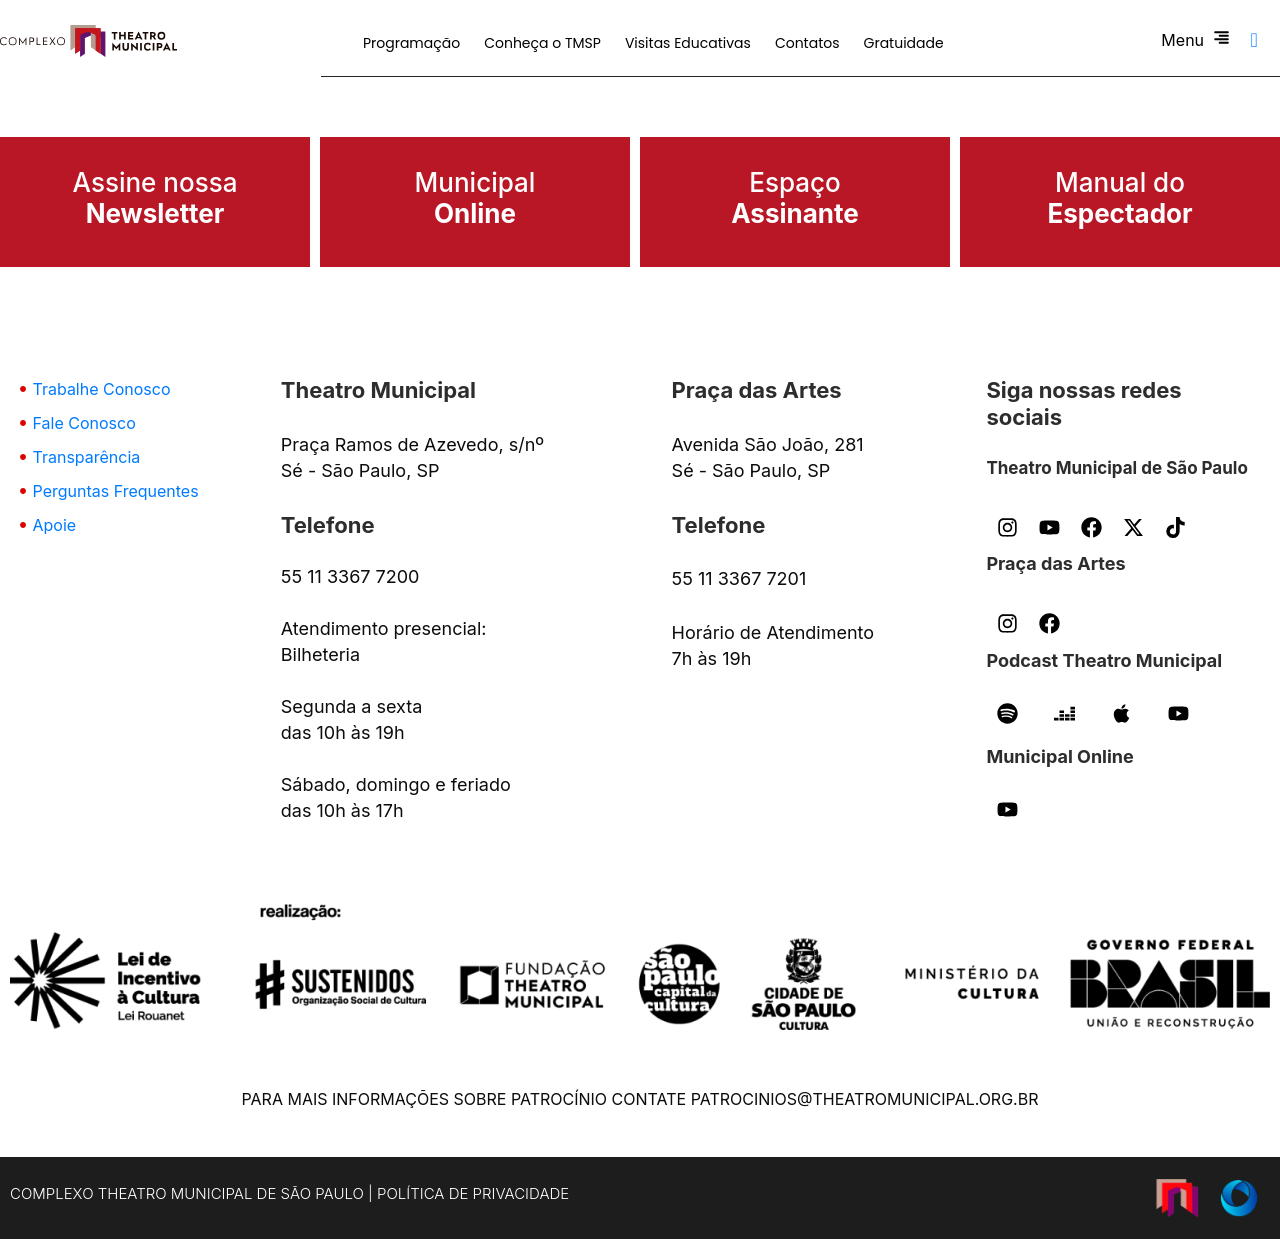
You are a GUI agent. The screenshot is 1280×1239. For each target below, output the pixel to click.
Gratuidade (904, 43)
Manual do (1119, 198)
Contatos (807, 43)
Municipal (475, 198)
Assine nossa (155, 198)
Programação (411, 43)
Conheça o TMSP (542, 43)
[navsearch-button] (1254, 40)
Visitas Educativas (688, 43)
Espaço (795, 198)
